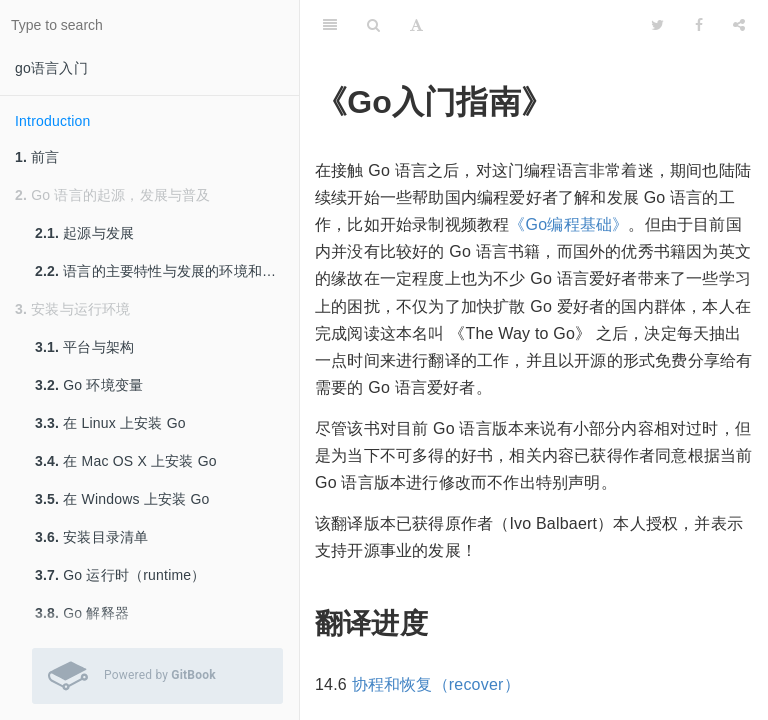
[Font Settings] (416, 25)
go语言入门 (51, 68)
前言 (37, 157)
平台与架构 (84, 347)
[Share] (739, 25)
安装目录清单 (91, 537)
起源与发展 (84, 233)
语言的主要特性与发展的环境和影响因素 (167, 271)
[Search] (373, 25)
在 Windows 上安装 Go (122, 499)
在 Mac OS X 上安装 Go (126, 461)
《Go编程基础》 (568, 224)
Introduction (53, 121)
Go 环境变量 (89, 385)
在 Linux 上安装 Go (110, 423)
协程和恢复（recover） (436, 684)
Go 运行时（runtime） (120, 575)
